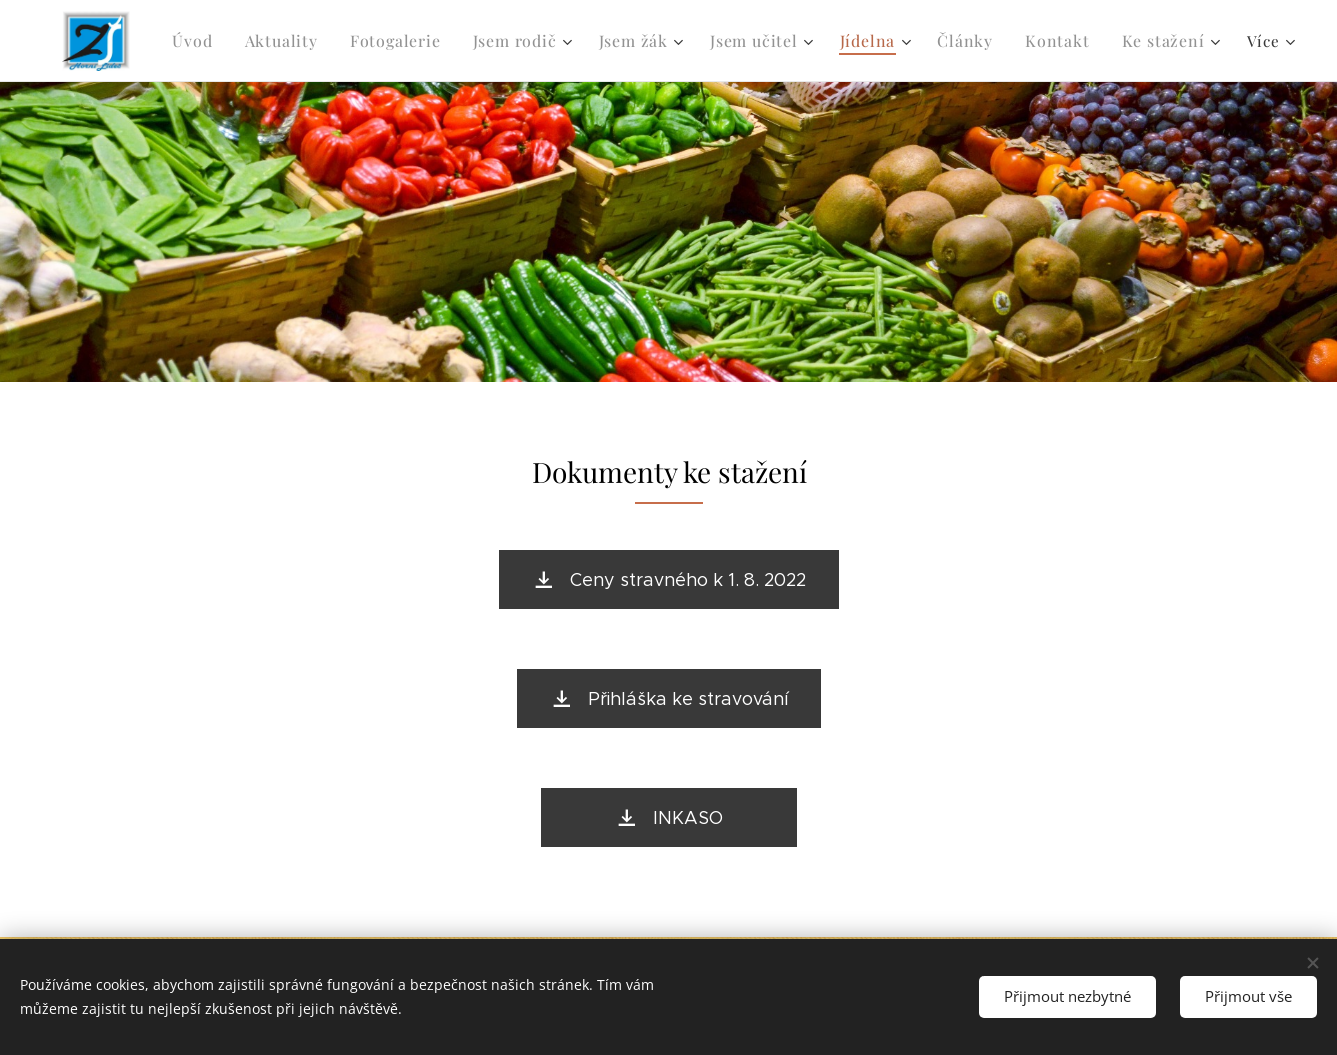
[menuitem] (198, 41)
